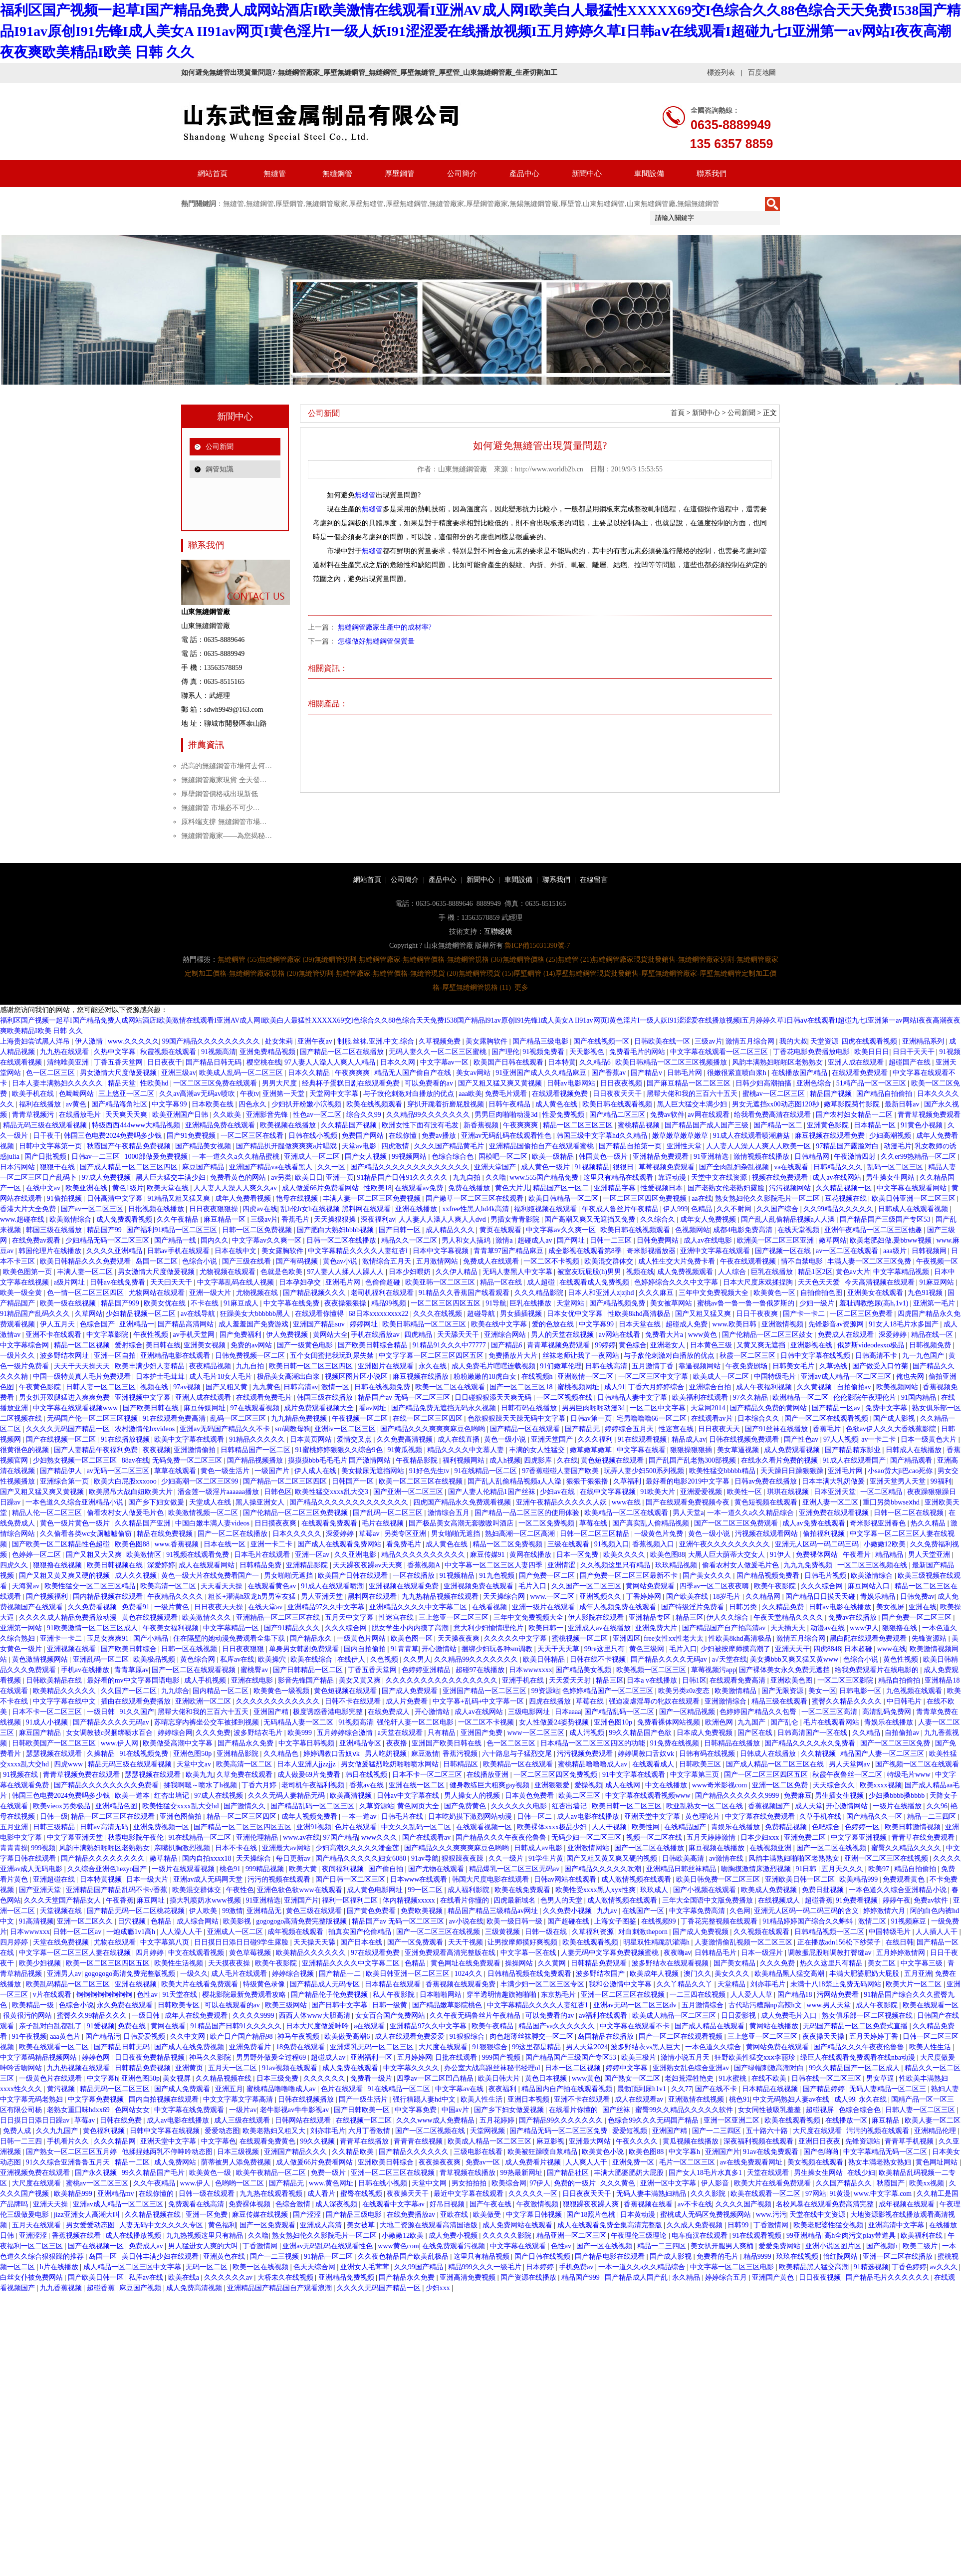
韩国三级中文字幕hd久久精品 (602, 1135)
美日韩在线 (163, 1345)
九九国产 (752, 1722)
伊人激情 (90, 1041)
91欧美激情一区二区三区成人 (93, 1628)
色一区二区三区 (51, 1072)
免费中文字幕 (887, 1408)
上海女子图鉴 (616, 1921)
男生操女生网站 (891, 1177)
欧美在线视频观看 (375, 1104)
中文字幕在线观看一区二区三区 (720, 1052)
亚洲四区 (627, 1638)
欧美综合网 (508, 2183)
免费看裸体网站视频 (669, 1722)
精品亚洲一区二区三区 (572, 2235)
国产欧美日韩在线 (152, 1408)
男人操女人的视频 (473, 1795)
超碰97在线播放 (481, 1670)
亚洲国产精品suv (319, 1324)
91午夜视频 (29, 2036)
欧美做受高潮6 (348, 2036)
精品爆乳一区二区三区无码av (515, 1869)
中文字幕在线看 (642, 1450)
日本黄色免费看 (530, 1795)
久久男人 (417, 1659)
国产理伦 (505, 1052)
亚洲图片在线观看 (387, 1366)
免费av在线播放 (853, 1617)
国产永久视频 (97, 2172)
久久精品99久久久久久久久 (429, 1114)
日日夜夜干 (164, 1062)
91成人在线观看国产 (855, 1460)
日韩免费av (917, 1596)
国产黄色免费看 (372, 1911)
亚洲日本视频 (529, 2099)
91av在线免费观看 (771, 2151)
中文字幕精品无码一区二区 (886, 2151)
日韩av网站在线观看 (566, 1879)
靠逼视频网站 (700, 1366)
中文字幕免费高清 (698, 1911)
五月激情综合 (703, 2005)
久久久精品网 (116, 2141)
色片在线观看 (357, 1827)
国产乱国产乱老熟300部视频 (693, 1460)
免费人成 (18, 2131)
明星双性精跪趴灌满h (657, 1942)
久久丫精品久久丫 (686, 1984)
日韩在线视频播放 (307, 2099)
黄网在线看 (169, 2026)
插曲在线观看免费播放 (137, 1701)
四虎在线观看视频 (870, 1041)
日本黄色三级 (712, 1345)
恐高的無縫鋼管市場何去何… (226, 766)
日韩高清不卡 (877, 1355)
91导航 (495, 1303)
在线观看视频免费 (561, 1093)
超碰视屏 (821, 2110)
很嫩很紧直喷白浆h (737, 1072)
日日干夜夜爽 (758, 1313)
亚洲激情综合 (726, 1701)
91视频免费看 (544, 1052)
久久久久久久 (325, 2078)
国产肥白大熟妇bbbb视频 (336, 1230)
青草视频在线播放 (468, 2172)
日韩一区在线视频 (190, 1649)
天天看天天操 (222, 1586)
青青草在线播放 (365, 2141)
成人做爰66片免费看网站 (321, 1188)
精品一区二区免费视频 (508, 1544)
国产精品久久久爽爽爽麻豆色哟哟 (433, 1429)
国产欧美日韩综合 (130, 1649)
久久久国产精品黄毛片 (450, 1146)
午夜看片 (858, 1554)
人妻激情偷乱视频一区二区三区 (744, 1942)
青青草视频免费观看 (929, 1114)
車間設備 (649, 174)
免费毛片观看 (507, 1093)
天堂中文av (195, 1764)
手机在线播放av (376, 1334)
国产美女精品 (735, 1963)
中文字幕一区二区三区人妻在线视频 (76, 1952)
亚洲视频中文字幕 (144, 1397)
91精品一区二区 (329, 2256)
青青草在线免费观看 (924, 1837)
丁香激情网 (771, 2225)
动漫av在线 (828, 1628)
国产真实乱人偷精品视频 (651, 1523)
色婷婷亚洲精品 (427, 1670)
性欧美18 (378, 1188)
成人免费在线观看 (351, 2068)
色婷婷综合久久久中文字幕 (677, 1282)
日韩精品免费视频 (144, 2068)
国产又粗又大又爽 (95, 1554)
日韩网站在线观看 (304, 2120)
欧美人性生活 (931, 2047)
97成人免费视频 (107, 1177)
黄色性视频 (901, 1659)
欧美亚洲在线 (87, 1188)
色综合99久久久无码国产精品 (654, 2120)
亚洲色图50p (193, 1753)
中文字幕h (102, 2078)
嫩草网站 (833, 1240)
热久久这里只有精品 (832, 1963)
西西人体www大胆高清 (315, 2015)
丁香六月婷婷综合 (657, 1387)
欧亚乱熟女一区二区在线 (705, 1806)
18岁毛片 (727, 1596)
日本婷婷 (541, 2267)
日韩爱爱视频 (145, 2036)
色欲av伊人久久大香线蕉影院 (892, 1429)
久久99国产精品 (419, 2267)
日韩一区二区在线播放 (342, 1240)
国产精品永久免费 (246, 1743)
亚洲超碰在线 (55, 1879)
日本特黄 (562, 1062)
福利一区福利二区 (351, 1900)
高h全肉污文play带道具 (861, 2235)
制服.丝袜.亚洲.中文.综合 (376, 1041)
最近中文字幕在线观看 (469, 2193)
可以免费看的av (430, 1083)
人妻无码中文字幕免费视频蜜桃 (611, 1952)
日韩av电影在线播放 (841, 1607)
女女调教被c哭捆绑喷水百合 (110, 1732)
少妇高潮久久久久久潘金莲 (358, 1848)
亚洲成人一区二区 (313, 1156)
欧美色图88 (133, 1544)
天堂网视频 (488, 2131)
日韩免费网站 (659, 1240)
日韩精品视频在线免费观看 (530, 1973)
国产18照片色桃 (591, 2214)
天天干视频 (466, 1942)
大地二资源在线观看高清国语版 (430, 2225)
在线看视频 (490, 1607)
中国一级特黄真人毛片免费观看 (83, 1376)
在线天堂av (266, 1607)
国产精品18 (795, 1994)
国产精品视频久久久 (315, 1292)
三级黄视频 (503, 1931)
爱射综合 (129, 1345)
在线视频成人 (780, 1900)
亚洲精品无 (264, 1911)
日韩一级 (54, 1816)
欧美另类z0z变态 (685, 1691)
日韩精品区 (461, 1764)
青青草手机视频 (910, 2141)
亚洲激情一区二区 (586, 1376)
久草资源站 (376, 1806)
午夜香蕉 (120, 1900)
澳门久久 (698, 1973)
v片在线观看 (53, 1994)
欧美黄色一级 (211, 2172)
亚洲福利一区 (372, 2057)
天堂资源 (824, 1041)
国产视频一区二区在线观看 (917, 1764)
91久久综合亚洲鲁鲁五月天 (69, 2162)
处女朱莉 (280, 1041)
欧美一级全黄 (22, 1292)
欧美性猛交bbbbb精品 (723, 1471)
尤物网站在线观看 (158, 1292)
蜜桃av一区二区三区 (774, 1093)
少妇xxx (439, 2288)
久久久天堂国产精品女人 (63, 1900)
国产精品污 (102, 2036)
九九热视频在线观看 (79, 2068)
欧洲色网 (720, 1722)
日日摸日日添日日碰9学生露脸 (242, 1942)
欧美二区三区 (580, 1795)
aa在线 (702, 1198)
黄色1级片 (128, 1188)
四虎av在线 (259, 1209)
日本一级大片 (148, 1879)
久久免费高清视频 (406, 1439)
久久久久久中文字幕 (516, 1638)
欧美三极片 (639, 2057)
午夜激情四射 (856, 1156)
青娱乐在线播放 (889, 1722)
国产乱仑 (785, 1722)
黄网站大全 (330, 1334)
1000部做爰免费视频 (157, 1156)
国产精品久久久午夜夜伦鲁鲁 (502, 1837)
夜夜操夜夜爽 (441, 2162)
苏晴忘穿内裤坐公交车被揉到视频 (207, 1722)
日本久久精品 (310, 1072)
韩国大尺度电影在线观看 (491, 1879)
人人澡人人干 (182, 1931)
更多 (521, 987)
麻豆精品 (887, 2120)
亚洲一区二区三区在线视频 (887, 1858)
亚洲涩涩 (34, 2235)
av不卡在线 (695, 2204)
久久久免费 (213, 1732)
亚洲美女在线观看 (876, 1292)
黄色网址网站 (938, 2162)
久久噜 (495, 1177)
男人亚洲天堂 (323, 1596)
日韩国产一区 (354, 1481)
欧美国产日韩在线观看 (509, 1062)
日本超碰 (859, 1649)
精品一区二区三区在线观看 (114, 1816)
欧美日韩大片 (500, 2078)
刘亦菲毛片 (768, 1984)
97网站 (815, 2193)
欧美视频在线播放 (289, 1125)
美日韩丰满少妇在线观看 (161, 2256)
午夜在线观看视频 (749, 1261)
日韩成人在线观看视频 (914, 1209)
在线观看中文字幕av (394, 2204)
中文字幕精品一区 (232, 1628)
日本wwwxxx (29, 1931)
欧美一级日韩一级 (515, 1921)
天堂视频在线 (62, 1911)
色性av (148, 1994)
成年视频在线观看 (296, 1931)
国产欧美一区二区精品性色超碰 (62, 1544)
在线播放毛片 (81, 1114)
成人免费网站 (176, 2162)
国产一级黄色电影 (306, 1345)
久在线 (567, 1460)
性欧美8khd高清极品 (640, 1313)
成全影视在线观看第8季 (586, 1251)
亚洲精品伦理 (936, 2131)
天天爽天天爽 (127, 1114)
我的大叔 (793, 1041)
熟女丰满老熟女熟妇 (880, 2162)
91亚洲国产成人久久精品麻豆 (541, 1072)
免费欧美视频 (423, 1911)
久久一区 (332, 1167)
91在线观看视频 (643, 1439)
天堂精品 (732, 1984)
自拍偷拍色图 (822, 1292)
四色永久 (253, 1104)
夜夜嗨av (677, 1952)
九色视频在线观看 (915, 1691)
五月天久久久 (843, 1869)
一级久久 (194, 1973)
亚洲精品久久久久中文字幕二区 (419, 1607)
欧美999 (300, 1732)
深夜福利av (378, 1219)
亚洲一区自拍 (116, 1355)
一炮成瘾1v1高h (131, 1931)
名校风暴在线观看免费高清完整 (826, 2204)
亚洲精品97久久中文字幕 (326, 1607)
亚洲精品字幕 (616, 1188)
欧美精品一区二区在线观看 (627, 1512)
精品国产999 (121, 1303)
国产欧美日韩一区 (97, 2277)
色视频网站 (692, 1230)
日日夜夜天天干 (618, 1093)
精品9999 (758, 2256)
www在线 (627, 1502)
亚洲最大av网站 (287, 1848)
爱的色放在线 (554, 1324)
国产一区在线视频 (605, 2246)
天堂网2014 (709, 1408)
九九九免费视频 (808, 1565)
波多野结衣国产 (601, 1973)
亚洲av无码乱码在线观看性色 (507, 1135)
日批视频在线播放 (157, 1209)
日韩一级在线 (547, 1931)
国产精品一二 (341, 1973)
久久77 (681, 2089)
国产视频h (883, 2246)
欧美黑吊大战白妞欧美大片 (132, 1492)
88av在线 (135, 1460)
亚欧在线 (455, 2214)
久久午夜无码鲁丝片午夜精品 (476, 2015)
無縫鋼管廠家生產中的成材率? (385, 627)
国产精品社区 (569, 2172)
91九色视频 (498, 1575)
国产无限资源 (783, 1691)
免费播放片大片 (513, 1355)
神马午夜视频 (299, 2036)
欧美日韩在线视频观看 (636, 1230)
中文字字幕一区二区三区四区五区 (432, 1355)
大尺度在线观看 (444, 2047)
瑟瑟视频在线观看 (55, 1753)
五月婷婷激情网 (901, 1952)
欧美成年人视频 (655, 1973)
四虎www (69, 1764)
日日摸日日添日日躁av (35, 2120)
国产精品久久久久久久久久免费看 (107, 1785)
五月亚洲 (15, 1827)
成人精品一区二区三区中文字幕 (133, 2267)
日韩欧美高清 (684, 1858)
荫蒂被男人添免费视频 (237, 2162)
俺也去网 (911, 1376)
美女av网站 (474, 1072)
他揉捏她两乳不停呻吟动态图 (168, 2151)
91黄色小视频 (923, 1125)
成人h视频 (505, 1460)
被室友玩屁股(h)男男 (590, 1272)
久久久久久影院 (507, 2235)
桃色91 (231, 1869)
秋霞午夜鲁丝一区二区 (848, 1774)
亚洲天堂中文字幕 (653, 1816)
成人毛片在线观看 (240, 1973)
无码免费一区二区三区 (188, 1460)
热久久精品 (929, 1523)
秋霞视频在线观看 (169, 1052)
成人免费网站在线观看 (518, 2225)
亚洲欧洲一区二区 (204, 1701)
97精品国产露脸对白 (848, 1146)
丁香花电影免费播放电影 (812, 1052)
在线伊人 (352, 1659)
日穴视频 (133, 1921)
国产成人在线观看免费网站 (340, 1544)
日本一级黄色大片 (930, 1439)
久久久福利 (596, 1439)
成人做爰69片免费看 (309, 1774)
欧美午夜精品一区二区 (272, 2172)
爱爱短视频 (630, 2131)
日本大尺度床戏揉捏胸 (759, 1282)
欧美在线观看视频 (591, 1942)
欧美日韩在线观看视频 (618, 1104)
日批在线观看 (457, 2057)
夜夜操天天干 (409, 2193)
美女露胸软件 (487, 1041)
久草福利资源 (594, 1931)
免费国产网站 (364, 1135)
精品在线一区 (933, 1334)
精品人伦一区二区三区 (48, 1512)
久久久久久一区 (533, 2193)
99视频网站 (410, 1156)
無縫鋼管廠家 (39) (286, 959)
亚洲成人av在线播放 (600, 1628)
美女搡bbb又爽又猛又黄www (795, 1659)
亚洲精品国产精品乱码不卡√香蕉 (117, 1890)
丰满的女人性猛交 (538, 1450)
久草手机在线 (821, 1816)
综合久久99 (364, 1114)
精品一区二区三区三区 (579, 1125)
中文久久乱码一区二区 (417, 1827)
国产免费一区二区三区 (918, 1617)
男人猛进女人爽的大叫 (204, 2246)
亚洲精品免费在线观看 (221, 1125)
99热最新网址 (522, 2172)
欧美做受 (488, 2214)
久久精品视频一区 (845, 1188)
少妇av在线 (558, 1492)
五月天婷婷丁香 (874, 2036)
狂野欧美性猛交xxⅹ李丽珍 (756, 2057)
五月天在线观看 (37, 2225)
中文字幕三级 (923, 1963)
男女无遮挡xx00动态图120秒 (776, 1104)
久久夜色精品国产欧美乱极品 (404, 2256)
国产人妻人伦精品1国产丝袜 (492, 1492)
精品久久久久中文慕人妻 (466, 1450)
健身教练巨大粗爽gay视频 (490, 1785)
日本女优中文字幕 (576, 1313)
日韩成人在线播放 (915, 1450)
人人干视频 (610, 1827)
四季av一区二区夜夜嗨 (715, 1586)
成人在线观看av (640, 2099)
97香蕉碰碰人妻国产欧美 (561, 1471)
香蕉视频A (424, 1565)
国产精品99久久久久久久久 (562, 2120)
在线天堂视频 (799, 1230)
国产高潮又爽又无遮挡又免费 (590, 1219)
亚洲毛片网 (343, 1282)
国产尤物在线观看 (437, 1869)
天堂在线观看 (769, 2172)
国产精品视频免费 (618, 1303)
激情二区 (873, 1921)
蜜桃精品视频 (640, 1125)
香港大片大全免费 (29, 1209)
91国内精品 (919, 1397)
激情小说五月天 (686, 2057)
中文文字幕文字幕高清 (239, 2099)
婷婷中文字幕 (628, 2068)
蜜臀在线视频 (362, 2193)
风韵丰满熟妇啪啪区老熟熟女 (778, 1062)
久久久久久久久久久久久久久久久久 (442, 1680)
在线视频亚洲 (771, 1848)
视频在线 (640, 1272)
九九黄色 (266, 1387)
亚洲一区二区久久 (86, 1921)
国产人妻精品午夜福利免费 (97, 1450)
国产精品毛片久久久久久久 (889, 2277)
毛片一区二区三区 (688, 2162)
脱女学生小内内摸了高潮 (411, 1628)
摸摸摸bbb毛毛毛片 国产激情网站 (340, 1460)
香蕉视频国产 (770, 1806)
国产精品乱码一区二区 (620, 1712)
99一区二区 (426, 1890)
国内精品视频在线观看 (109, 1596)
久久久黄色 (618, 2183)
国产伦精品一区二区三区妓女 (768, 1334)
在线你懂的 (157, 2193)
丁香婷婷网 (644, 1596)
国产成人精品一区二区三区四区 (130, 1167)
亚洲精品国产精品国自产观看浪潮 (280, 2288)
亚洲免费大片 (657, 1628)
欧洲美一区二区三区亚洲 (776, 1240)
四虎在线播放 (551, 1701)
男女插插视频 (522, 1313)
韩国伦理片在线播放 (50, 1251)
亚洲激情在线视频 (697, 2099)
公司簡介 (462, 174)
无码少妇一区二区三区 (587, 1837)
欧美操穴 (273, 1659)
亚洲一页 (340, 1177)
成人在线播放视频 (134, 2235)
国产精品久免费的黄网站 (769, 1408)
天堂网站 (571, 1303)
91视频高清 (218, 1052)
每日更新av (294, 1858)
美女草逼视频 (739, 1450)
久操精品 (102, 1753)
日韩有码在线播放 (530, 1408)
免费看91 (137, 1607)
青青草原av (131, 1670)
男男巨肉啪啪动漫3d (507, 1114)
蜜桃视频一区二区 (581, 1638)
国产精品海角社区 (120, 1104)
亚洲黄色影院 (829, 1125)
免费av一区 (484, 2162)
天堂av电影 (360, 1146)
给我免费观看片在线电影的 (878, 1670)
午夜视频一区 (937, 1261)
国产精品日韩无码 (214, 1062)
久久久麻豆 (657, 1292)
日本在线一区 (225, 1544)
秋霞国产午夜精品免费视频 (130, 1146)
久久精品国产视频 (350, 1125)
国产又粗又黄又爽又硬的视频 (65, 1575)
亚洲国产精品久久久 (296, 2151)
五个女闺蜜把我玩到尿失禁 (333, 1355)
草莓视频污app (713, 1670)
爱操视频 (588, 1785)
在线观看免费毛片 (265, 1397)
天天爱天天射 (571, 1680)
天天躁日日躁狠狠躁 (792, 1471)
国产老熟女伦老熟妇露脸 (727, 1188)
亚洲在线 (923, 1607)
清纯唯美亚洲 (69, 1062)
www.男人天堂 (829, 2005)
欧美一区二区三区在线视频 (422, 1481)
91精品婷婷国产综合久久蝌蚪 (808, 1921)
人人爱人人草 (752, 1994)
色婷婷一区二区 (37, 1554)
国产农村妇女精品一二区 (855, 1114)
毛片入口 (533, 1586)
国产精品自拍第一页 (631, 1146)
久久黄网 (553, 1963)
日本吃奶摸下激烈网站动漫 (471, 1816)
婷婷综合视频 (294, 1973)
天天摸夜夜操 (230, 1963)
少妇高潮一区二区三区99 (200, 1481)
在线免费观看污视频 (454, 2246)
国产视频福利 (48, 1596)
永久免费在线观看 (126, 2005)
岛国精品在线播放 (607, 2036)
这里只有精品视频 (482, 2256)
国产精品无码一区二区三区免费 (559, 2131)
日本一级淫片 (763, 1952)
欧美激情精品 (736, 1691)
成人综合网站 (199, 1921)
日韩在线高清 (607, 1366)
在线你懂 (404, 1135)
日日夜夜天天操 (219, 1607)
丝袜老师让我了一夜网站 (581, 1355)
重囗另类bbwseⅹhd (892, 1502)
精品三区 (690, 1617)
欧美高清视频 (352, 1795)
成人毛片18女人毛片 (221, 1376)
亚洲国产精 (271, 1712)
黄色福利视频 (105, 2131)
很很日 (624, 1167)
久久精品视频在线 (224, 2078)
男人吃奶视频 (387, 1753)
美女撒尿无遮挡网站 (373, 1471)
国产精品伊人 (62, 1471)
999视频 (43, 1848)
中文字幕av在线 (460, 2089)
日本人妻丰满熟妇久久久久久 (58, 1083)
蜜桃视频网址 (579, 1387)
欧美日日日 (871, 1052)
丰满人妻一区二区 (86, 1272)
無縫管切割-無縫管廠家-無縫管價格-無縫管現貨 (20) (378, 973)
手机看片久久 (69, 2141)
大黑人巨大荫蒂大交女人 (727, 1554)
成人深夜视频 (337, 2204)
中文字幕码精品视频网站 (39, 2057)
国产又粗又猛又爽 (704, 1313)
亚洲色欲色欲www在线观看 (300, 1890)
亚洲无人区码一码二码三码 (818, 1544)
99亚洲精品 (803, 2235)
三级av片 (708, 1041)
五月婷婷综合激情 (346, 1732)
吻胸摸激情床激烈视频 (757, 1869)
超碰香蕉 (819, 1900)
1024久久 (469, 1973)
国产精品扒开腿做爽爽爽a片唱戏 (287, 1146)
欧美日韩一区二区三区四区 (312, 1366)
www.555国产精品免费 (544, 1177)
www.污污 (771, 2214)
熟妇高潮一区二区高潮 (521, 1533)
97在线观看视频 (256, 1408)
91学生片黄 (545, 1858)
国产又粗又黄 (227, 1387)
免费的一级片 (576, 2183)
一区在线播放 (415, 1575)
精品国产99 (105, 1230)
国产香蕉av (609, 1072)
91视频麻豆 (909, 1921)
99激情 (232, 1911)
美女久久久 (733, 1973)
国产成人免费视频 (701, 1931)
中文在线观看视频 (197, 1952)
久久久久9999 (254, 2015)
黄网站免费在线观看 (778, 2047)
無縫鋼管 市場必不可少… (220, 808)
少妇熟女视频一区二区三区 (76, 1460)
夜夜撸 (397, 1743)
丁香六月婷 (259, 1785)
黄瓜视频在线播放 (692, 2141)
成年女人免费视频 (709, 1219)
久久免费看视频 (93, 1607)
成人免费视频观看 (686, 1272)
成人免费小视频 (454, 2235)
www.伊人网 (120, 1743)
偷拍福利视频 (825, 1533)
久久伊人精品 (458, 1272)
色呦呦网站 (77, 1093)
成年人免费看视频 (244, 1198)
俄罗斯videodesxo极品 (871, 1345)
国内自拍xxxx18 (207, 1858)
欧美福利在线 (923, 2235)
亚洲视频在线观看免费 (405, 1586)
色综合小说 (200, 1261)
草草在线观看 (176, 1471)
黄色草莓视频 (251, 1952)
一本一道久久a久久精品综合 (751, 1512)
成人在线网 (623, 1785)
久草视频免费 (441, 1041)
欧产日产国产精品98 (242, 2036)
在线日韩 (900, 1942)
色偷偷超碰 (383, 1282)
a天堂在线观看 (401, 1732)
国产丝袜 (617, 2110)
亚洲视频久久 (601, 1596)
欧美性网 (647, 1827)
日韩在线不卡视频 (599, 1659)
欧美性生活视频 (179, 1963)
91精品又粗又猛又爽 (179, 1198)
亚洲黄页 (190, 2068)
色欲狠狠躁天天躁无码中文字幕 (517, 1418)
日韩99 (738, 2225)
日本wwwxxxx (530, 1670)
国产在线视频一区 (602, 1041)
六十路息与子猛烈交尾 (518, 1753)
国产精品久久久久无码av (670, 1659)
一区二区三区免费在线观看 (216, 1083)
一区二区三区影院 (846, 1680)
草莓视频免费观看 (668, 1167)
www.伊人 (196, 2183)
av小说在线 (466, 1921)
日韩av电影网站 (572, 1083)
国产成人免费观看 (411, 1691)
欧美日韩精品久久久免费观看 (86, 1261)
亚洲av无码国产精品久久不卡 (226, 1429)
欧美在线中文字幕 (500, 1324)
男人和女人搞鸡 (467, 1240)
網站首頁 (213, 174)
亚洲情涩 (562, 1565)
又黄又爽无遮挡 (761, 1345)
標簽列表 (721, 72)
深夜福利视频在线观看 (759, 2141)
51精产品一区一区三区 (872, 1083)
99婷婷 (605, 1345)
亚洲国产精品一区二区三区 (485, 1691)
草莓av (370, 1533)
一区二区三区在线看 (253, 1135)
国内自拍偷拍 (366, 1649)
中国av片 (456, 2110)
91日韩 (806, 1869)
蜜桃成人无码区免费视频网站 (706, 2214)
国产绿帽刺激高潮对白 (770, 2068)
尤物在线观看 (116, 1942)
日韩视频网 (930, 1251)
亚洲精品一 (136, 1324)
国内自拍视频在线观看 (165, 2099)
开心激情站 (440, 1649)
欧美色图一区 (413, 1638)
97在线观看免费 (376, 1952)
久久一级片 (506, 1858)
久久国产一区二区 (130, 1691)
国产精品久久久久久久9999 (738, 1795)
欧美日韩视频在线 (116, 1565)
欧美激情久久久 (207, 1617)
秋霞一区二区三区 (748, 1355)
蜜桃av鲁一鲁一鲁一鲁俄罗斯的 (746, 1303)
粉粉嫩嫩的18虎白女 (486, 1376)
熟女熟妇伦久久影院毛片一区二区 (768, 1198)
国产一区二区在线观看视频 (827, 1418)
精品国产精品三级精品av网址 (494, 1911)
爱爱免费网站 (780, 2246)
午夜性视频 (151, 1334)
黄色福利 (222, 2225)
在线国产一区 (644, 1911)
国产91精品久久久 (293, 1628)
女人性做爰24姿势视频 (555, 1722)
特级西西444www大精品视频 (137, 1125)
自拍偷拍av (855, 1387)
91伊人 (781, 1554)
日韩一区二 (535, 1816)
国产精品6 (507, 1345)
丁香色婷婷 (909, 2267)
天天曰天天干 (172, 1282)
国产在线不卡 (717, 2089)
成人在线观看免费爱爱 (411, 2036)
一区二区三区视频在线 (873, 1565)
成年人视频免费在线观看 (618, 1607)
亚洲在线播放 (417, 1209)
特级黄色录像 (265, 1984)
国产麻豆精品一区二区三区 (689, 1083)
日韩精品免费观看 (600, 1963)
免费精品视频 (787, 1827)
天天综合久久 (835, 1785)
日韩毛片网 (685, 1072)
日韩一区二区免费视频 (258, 1230)
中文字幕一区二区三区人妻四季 (494, 1565)
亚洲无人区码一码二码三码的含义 (807, 1911)
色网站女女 (133, 2110)
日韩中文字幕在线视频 (816, 1355)
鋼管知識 (220, 469)
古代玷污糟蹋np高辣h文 (766, 2005)
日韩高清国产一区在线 (813, 1732)
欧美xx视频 (927, 2183)
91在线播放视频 (126, 1439)
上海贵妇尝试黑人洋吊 (36, 1041)
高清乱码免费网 (887, 1712)
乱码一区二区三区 (896, 1167)
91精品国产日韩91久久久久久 (403, 1177)
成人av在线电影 (709, 1240)
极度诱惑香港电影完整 (329, 1712)
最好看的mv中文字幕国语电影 (134, 1680)
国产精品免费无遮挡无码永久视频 (444, 1408)
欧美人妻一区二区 (933, 2120)
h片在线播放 (60, 2267)
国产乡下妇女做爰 (157, 1502)
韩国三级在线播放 (55, 1230)
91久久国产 (136, 1712)
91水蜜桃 (733, 2078)
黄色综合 (633, 1345)
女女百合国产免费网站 (391, 2015)
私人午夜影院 (395, 1994)
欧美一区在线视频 (261, 2267)
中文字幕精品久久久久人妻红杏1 (538, 2005)
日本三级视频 (239, 2151)
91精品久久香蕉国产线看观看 (465, 1292)
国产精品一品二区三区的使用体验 (528, 1512)
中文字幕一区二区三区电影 (733, 2267)
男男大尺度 (280, 1083)
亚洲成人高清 (322, 2225)
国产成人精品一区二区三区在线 (776, 1764)
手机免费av (577, 2267)
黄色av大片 (853, 1272)
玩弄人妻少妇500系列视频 (645, 1471)
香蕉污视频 (461, 1753)
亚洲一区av (313, 1554)
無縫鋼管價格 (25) (530, 959)
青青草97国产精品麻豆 (509, 1251)
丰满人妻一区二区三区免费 (870, 1261)
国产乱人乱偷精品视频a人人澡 (789, 1219)
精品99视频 (389, 1303)
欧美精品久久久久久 (65, 1691)
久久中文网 (188, 2036)
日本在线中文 (236, 1251)
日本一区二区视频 (574, 2068)
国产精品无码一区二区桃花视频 (137, 1911)
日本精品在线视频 (771, 2089)
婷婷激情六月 (885, 1911)
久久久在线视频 (438, 1313)
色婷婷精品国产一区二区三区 (608, 1691)
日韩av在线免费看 (118, 1282)
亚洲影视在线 (812, 1345)
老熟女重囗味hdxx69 (79, 2110)
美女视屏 (891, 1607)
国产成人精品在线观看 (710, 2026)
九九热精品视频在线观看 (441, 1596)
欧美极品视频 (155, 1659)
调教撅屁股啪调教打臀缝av (830, 1952)
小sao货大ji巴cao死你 (901, 1471)
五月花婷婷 (498, 2120)
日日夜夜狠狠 (244, 1649)
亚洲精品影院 (308, 1565)
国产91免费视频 (192, 1135)
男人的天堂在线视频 (563, 1334)
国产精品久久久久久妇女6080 (361, 1858)
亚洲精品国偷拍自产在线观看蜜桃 (542, 1146)
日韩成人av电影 (539, 1848)
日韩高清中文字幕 (116, 1198)
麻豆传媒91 (488, 1554)
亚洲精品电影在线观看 (176, 1355)
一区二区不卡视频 (552, 1261)
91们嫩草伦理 (561, 1366)
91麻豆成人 (242, 1303)
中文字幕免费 (417, 2110)
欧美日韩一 (546, 1628)
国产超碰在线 (569, 1921)
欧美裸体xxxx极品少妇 (553, 1827)
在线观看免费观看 (861, 1072)
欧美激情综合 (71, 1219)
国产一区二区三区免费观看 (737, 1523)
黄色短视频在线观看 (613, 1460)
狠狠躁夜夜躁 (463, 1858)
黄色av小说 (341, 1261)
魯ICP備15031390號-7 (537, 945)
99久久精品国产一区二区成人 (855, 2068)
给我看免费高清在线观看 (773, 1114)
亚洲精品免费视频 (347, 2277)
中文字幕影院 (108, 1334)
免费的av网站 (252, 1345)
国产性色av (802, 1439)
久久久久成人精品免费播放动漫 (69, 1617)
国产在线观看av (427, 1837)
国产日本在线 (362, 1942)
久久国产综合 (778, 1209)
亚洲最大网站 (591, 2141)
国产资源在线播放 (529, 2277)
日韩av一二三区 (96, 1156)
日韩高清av (300, 1387)
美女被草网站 (672, 1303)
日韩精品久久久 (838, 1167)
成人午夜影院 (878, 2005)
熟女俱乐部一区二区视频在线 (868, 2015)
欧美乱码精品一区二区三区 (69, 1984)
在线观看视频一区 (485, 1827)
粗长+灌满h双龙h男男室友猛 (252, 1596)
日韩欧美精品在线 (55, 1680)
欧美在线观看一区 (931, 2005)
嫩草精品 (165, 1858)
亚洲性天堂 (685, 1146)
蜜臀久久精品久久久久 (848, 1701)
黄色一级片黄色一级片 (76, 1523)
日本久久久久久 (297, 1533)
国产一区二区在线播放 (233, 1533)
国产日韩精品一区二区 (309, 1670)
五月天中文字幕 (350, 1617)
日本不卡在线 (237, 1848)
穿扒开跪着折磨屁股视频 (446, 1104)
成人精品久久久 (451, 1230)
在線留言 (594, 879)
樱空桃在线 (263, 1062)
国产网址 (572, 1240)
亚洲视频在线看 (72, 1649)
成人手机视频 (206, 1680)
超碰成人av (535, 1240)
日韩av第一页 (592, 1418)
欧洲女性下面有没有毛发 (421, 1125)
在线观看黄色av (272, 1586)
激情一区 (336, 1387)
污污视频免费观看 (586, 1753)
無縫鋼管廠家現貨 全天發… (224, 780)
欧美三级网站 (287, 2005)
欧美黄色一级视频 (282, 1691)
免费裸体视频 (250, 2204)
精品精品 (890, 1554)
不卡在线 (206, 1303)
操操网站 (520, 1963)
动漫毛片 (898, 1146)
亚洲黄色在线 (225, 2256)
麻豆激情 (425, 1753)
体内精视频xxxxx (410, 1900)
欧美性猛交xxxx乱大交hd (181, 1806)
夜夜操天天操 (824, 2036)
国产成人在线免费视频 (190, 2047)
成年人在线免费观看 (197, 2015)
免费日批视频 (824, 1890)
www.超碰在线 (23, 1219)
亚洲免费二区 (806, 1837)
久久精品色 (281, 1753)
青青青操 (14, 1848)
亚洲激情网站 (589, 1848)
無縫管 (274, 174)
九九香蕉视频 (62, 2288)
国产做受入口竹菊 (881, 1366)
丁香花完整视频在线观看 (720, 1921)
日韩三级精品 (55, 1827)
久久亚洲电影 (356, 1554)
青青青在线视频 (419, 2141)
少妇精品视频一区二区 (142, 1313)
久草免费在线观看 (245, 1774)
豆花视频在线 (847, 1198)
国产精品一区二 (778, 1125)
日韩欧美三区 (701, 1764)
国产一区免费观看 (416, 1942)
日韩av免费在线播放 (766, 1481)
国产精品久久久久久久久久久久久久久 (410, 1167)
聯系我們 (711, 174)
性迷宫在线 (677, 1429)
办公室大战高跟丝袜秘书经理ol (493, 2068)
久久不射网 (735, 1209)
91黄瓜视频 (405, 1450)
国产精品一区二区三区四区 (286, 1481)
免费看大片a (665, 1334)
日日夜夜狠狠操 (214, 1209)
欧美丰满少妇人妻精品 (151, 1366)
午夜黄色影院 (41, 1387)
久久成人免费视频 (695, 2225)
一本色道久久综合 (714, 2047)
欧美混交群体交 (609, 1261)
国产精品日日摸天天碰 (821, 1596)
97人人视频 (840, 1439)
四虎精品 (419, 1334)
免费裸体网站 (818, 1554)
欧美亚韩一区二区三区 (441, 1282)
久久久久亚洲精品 (115, 1251)
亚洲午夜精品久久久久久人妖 (562, 1502)
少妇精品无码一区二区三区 (108, 1240)
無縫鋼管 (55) (238, 959)
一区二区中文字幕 (659, 1408)
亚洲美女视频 (206, 1345)
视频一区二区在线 (655, 1837)
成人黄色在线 (557, 1104)
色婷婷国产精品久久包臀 (759, 1712)
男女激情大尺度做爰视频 (119, 1072)
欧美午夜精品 (493, 2026)
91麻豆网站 (937, 1282)
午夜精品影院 (418, 1460)
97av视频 (188, 1387)
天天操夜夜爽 (459, 1638)
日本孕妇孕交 (301, 1282)
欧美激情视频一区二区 (204, 1512)
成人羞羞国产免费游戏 (254, 1324)
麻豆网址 (152, 1900)
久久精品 (867, 1732)
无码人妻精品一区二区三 (888, 2089)
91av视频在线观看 (290, 2068)
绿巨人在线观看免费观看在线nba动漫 (858, 2057)
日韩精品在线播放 (733, 1743)
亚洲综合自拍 (711, 1387)
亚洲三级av (178, 1072)
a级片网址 (70, 1282)
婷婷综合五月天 (630, 1429)
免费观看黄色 (905, 1879)
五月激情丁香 (654, 1366)
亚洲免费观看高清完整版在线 (451, 1952)
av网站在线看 (620, 1334)
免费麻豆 (798, 1795)
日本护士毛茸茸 (161, 1376)
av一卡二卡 (879, 1439)
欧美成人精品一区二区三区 (675, 2015)
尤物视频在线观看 (228, 1272)
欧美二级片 (921, 2246)
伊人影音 (716, 2183)
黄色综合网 (198, 1659)
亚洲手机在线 (524, 1680)
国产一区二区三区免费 (896, 1743)
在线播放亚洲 (488, 1774)
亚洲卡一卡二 (62, 1638)
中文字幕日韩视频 (307, 1743)
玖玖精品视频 (677, 1565)
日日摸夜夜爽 (276, 1523)
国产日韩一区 (401, 1230)
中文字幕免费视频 (97, 2099)
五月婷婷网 (414, 2057)
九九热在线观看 (65, 1052)
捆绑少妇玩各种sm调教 (498, 1649)
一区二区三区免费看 (862, 1313)
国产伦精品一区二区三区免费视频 (296, 1512)
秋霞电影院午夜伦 (137, 1837)
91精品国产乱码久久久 (36, 1313)
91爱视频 (101, 2026)
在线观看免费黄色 (268, 2141)
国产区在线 (755, 1732)
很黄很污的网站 (28, 2015)
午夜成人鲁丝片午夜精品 (621, 1209)
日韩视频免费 (931, 1345)
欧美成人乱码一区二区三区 (242, 1072)
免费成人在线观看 (492, 1261)
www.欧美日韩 (735, 1324)
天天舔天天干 (459, 1334)
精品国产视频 (832, 1093)
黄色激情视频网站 (41, 1659)
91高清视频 (36, 1921)
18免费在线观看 (301, 2047)
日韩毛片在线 (403, 1816)
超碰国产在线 (911, 1062)
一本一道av (360, 1816)
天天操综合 (254, 1858)
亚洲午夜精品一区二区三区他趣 (874, 1230)
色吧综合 (827, 1827)
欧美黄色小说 (604, 2151)
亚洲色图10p (614, 1722)
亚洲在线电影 (253, 1680)
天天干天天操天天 (83, 1366)
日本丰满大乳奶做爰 (834, 1481)
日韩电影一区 (861, 1691)
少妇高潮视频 (891, 1135)
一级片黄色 (172, 1607)
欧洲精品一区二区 (801, 1397)
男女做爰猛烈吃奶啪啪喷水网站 (391, 1764)
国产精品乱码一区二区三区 (313, 1806)
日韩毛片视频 (826, 1575)
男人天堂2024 (587, 2047)
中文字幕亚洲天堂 (76, 1837)
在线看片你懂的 (465, 1900)
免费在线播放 (470, 1188)
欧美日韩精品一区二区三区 (425, 1324)
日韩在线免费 (122, 2120)
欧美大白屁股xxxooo (126, 1481)
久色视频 (385, 1659)
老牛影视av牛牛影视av (295, 2110)
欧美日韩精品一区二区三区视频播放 (672, 1062)
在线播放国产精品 (800, 1072)
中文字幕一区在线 (529, 1952)
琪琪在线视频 (789, 1492)
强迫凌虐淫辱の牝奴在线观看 (655, 1701)
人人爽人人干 (587, 2162)
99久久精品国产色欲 (641, 1732)
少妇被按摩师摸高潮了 (736, 1649)
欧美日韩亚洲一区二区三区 (915, 1198)
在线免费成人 (390, 1712)
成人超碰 (542, 1282)
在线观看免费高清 (738, 1680)
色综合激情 (293, 2204)
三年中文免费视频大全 (714, 1292)
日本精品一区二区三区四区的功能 (593, 1743)
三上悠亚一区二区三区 (454, 1617)
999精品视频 (265, 1869)
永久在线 (434, 1366)
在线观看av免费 (420, 1188)
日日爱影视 (739, 2015)
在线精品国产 (686, 1827)
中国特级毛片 (776, 1376)
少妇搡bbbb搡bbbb (898, 1795)
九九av (608, 1911)
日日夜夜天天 (720, 1429)
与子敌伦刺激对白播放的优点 (409, 1093)
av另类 (281, 1177)
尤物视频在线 (258, 1292)
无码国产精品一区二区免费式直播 (856, 2026)
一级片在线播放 (898, 1806)
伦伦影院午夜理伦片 (865, 1397)
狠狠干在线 (58, 1167)
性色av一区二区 (318, 1114)
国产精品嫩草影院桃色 (448, 2005)
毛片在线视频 (384, 1523)
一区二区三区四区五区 (446, 1303)
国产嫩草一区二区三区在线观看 (475, 1198)
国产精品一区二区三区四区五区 (243, 1827)
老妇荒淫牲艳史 (690, 2078)
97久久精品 (751, 1397)
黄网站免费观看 (651, 1586)
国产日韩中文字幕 (340, 2005)
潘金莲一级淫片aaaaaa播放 (219, 1492)
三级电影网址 (530, 1712)
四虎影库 (539, 1460)
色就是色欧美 (282, 1272)
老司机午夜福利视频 (313, 1785)
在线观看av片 (712, 1418)
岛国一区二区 (158, 1261)
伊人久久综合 (728, 1617)
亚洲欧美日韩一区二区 (801, 1879)
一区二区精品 (882, 1492)
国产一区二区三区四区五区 (767, 1774)
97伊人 (539, 2183)
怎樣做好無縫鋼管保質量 (376, 641)
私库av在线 (237, 1659)
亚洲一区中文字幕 (669, 2183)
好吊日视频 (448, 2204)
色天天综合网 (315, 2267)
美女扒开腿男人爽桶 (723, 2246)
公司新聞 (220, 446)
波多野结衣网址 (65, 1355)
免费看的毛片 (718, 2256)
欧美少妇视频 (41, 1963)
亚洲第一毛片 (935, 1303)
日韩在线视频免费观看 (745, 1439)
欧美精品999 (859, 1879)
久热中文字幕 (116, 1052)
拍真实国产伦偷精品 (360, 1931)
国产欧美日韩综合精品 (374, 1345)
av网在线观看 (709, 1114)
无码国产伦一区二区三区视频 (93, 1418)
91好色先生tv (430, 1471)
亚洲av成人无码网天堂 (208, 1879)
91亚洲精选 (712, 1156)
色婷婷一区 (863, 1827)
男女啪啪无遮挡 (456, 1533)
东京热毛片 (559, 1994)
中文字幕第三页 (695, 1774)
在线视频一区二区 (365, 2120)
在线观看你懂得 (320, 1313)
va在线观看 (792, 1167)
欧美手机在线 (34, 1093)
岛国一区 (104, 2256)
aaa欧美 (470, 1093)
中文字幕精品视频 (902, 1272)
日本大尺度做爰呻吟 (318, 2026)
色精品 (702, 1209)
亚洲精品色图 (117, 1806)
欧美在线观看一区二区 (55, 2047)
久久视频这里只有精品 (616, 1565)
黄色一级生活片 (226, 1471)
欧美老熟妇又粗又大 (274, 2131)
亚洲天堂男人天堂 (899, 1481)
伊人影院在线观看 (597, 1617)
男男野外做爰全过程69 (272, 2057)
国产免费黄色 (466, 1806)
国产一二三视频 (275, 2256)
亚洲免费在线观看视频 (835, 1512)
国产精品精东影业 (854, 1450)
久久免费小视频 (568, 1911)
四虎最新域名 (515, 1900)
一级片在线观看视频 (184, 1869)
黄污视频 (62, 2089)
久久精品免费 (784, 1607)
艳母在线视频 (298, 1198)
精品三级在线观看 (780, 1701)
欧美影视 (238, 1921)
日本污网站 (18, 1167)
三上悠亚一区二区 (127, 1093)
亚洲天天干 (792, 1649)
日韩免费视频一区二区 (251, 1355)
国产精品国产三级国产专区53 (886, 1219)
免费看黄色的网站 (239, 1177)
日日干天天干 (915, 1052)
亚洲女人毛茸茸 (365, 2267)
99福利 (941, 1481)
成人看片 (322, 2193)
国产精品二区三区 (618, 1114)
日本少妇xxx (760, 1837)
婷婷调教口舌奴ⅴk (332, 1753)
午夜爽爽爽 (353, 1072)
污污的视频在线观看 (279, 1879)
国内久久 (215, 1240)
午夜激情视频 (538, 2204)
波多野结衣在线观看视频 (671, 1963)
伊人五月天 (58, 1324)
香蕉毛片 (296, 1219)
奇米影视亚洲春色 (879, 1523)
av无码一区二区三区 (119, 1471)
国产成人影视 (895, 1418)
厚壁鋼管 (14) (534, 973)
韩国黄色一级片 (604, 1156)
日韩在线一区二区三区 (827, 2078)
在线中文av (44, 1188)
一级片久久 (18, 1355)
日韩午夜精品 (510, 1104)
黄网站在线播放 (774, 2026)
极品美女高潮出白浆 (289, 1376)
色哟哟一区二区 (240, 2183)
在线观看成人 (654, 1764)
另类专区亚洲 (406, 1533)
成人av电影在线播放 (589, 1816)
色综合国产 (98, 1324)
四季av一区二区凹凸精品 (436, 2078)
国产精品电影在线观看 (611, 2256)
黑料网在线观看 (373, 1596)
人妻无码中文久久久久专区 (162, 2225)
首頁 (678, 413)
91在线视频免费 (144, 1753)
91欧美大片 (658, 1492)
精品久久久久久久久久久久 (424, 1554)
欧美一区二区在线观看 (451, 1387)
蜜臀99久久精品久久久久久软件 (685, 2110)
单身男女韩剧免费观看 (305, 1649)
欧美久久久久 (625, 1554)
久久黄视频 (815, 1387)
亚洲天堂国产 (496, 1167)
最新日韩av (903, 1104)
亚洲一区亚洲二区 (732, 2120)
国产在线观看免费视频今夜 (688, 1502)
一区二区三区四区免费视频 (646, 1198)
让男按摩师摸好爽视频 (523, 1942)
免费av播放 (440, 1135)
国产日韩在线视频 (543, 2256)
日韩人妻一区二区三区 (102, 1387)
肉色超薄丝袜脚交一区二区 (532, 2036)
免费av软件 (667, 1114)
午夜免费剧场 (747, 1366)
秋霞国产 (892, 2183)
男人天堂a (688, 1512)
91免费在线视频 (675, 1743)
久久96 (937, 1806)
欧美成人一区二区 (722, 1376)
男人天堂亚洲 (930, 1554)
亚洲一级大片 (211, 1292)
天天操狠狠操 (336, 1219)
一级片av (242, 2110)
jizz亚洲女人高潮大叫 (88, 2214)
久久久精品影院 (539, 1292)
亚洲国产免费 (482, 1732)
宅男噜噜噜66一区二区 (653, 1418)
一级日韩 (102, 1712)
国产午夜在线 (491, 2204)
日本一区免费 (578, 1554)
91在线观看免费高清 (175, 1418)
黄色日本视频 (547, 2078)
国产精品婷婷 (825, 2089)
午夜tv (249, 1093)
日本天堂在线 (641, 1324)
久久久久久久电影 (520, 1806)
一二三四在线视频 (698, 1994)
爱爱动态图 (222, 2131)
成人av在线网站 (837, 1177)
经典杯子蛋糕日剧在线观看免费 (352, 1083)
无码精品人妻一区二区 (299, 1722)
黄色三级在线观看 (315, 1911)
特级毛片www (909, 1774)
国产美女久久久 (708, 1575)
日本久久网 (398, 1062)
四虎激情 (396, 1146)
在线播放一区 (847, 2120)
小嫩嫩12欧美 (886, 1544)
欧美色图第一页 (28, 1272)
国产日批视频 (46, 1156)
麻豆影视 (551, 2141)
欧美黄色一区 (775, 1292)
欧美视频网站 (898, 1387)
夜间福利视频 (344, 1869)
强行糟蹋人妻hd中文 (425, 2099)
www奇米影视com (720, 1785)
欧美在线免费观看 (523, 1890)
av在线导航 (199, 1313)
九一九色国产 (924, 1355)
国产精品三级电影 (541, 1041)
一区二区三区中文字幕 (654, 1376)
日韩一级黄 (390, 2005)
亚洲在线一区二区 (418, 1785)
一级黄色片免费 (659, 1533)
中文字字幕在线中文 (65, 1701)
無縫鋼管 (337, 174)
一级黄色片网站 (362, 1638)
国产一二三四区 (717, 2131)
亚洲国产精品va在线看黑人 (271, 1167)
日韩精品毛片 (716, 1952)
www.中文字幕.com (884, 2193)
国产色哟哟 (821, 2151)
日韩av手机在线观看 (179, 1251)
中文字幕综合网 (25, 1345)
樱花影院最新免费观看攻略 (245, 1994)
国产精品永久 (312, 1638)
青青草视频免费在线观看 (82, 1774)
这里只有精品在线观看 (619, 1177)
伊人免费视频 (288, 1334)
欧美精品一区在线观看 (519, 1764)
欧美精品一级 (34, 2005)
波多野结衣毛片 (259, 1732)
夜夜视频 (157, 1450)
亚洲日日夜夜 (820, 2141)
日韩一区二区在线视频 (910, 1512)
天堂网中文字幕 (334, 1093)
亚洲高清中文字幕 (897, 2225)
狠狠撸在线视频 (58, 1565)
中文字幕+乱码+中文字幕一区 (479, 1701)
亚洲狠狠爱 (552, 1785)
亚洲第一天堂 (284, 1093)
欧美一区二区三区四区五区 (109, 1963)
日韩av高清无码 (105, 1827)
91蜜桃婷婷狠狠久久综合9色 (340, 1450)
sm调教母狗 (293, 1429)
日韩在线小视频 (313, 1135)
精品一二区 (133, 2162)
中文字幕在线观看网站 (913, 1188)
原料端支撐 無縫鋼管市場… (224, 822)
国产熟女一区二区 (633, 2078)
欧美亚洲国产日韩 (181, 1114)
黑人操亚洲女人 (261, 1502)
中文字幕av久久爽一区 (561, 1230)
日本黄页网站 (312, 1439)
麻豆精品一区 (225, 1219)
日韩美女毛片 (794, 1366)
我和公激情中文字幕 (621, 1984)
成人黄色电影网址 (376, 1890)
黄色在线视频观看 (151, 1617)
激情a (504, 1240)
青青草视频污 (34, 1114)
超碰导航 (482, 1313)
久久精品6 (596, 1062)
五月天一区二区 (233, 2068)
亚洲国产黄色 (774, 2277)
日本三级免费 (278, 2078)
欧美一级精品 (554, 1156)
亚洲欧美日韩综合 (387, 2162)
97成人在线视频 (219, 1795)
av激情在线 (727, 1858)
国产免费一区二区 (548, 1575)
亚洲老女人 (668, 1345)
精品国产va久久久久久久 (557, 2026)
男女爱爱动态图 (91, 2225)
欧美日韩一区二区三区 (628, 1806)
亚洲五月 (229, 2089)
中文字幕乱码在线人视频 (236, 1282)
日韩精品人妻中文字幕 (633, 1397)
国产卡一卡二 (805, 1313)
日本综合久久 (759, 1418)
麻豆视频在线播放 (422, 1376)
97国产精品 (340, 1837)
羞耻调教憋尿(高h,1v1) (874, 1303)
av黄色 (77, 1104)
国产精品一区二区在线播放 (343, 1052)
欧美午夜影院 (776, 1586)
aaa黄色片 (66, 2036)
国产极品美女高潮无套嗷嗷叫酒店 (462, 1523)
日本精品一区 (876, 1125)
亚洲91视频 (313, 1827)
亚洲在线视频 (137, 1984)
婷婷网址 (365, 1324)
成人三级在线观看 (243, 2120)
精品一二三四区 (932, 1816)
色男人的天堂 (562, 1900)
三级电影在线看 (479, 2151)
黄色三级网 (647, 1649)
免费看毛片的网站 (638, 1052)
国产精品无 (583, 1429)
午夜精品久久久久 (176, 1596)
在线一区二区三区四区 (429, 1418)
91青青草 (405, 1649)
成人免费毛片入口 (790, 2015)
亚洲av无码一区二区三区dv (636, 2005)
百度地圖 (762, 72)
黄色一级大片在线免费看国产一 (211, 1575)
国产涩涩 (308, 2214)
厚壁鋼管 (400, 174)
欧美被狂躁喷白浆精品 (543, 2151)
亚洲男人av (64, 1973)
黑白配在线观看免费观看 (869, 1638)
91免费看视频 (858, 1900)
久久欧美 (228, 1114)
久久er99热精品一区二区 (919, 1156)
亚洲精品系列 (924, 1041)
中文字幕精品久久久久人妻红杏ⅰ (359, 1251)
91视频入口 (611, 1544)
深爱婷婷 (894, 1334)
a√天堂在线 (729, 1659)
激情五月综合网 (750, 1041)
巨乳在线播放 (773, 1272)
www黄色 (703, 1334)
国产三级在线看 (247, 1261)
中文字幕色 (218, 2141)
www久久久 (380, 1837)
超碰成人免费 (688, 1324)
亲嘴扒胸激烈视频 (183, 1848)
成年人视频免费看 (310, 1816)
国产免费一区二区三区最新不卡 (630, 1575)
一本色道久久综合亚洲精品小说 (75, 1502)
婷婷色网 (97, 2057)
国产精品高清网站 (187, 1324)
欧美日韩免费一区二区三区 (719, 1879)
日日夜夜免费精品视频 (151, 2057)
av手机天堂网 (194, 1334)
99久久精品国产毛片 (154, 2172)
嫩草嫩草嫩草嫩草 (681, 1135)
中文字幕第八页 (165, 1942)
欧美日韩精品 (545, 1659)
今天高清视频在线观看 (881, 1282)
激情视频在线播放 (762, 1156)
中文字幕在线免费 (292, 1303)
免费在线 (133, 2026)
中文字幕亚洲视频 (860, 1837)
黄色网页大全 (419, 1806)
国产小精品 (151, 1638)
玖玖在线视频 (798, 2256)
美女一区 (822, 1691)
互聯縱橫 (498, 931)
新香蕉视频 (482, 1125)
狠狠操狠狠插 (692, 1450)
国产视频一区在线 (784, 1251)
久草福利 (628, 1481)
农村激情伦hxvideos (146, 1429)
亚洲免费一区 (634, 2162)
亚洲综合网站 (506, 1334)
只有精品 (443, 1732)
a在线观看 (370, 2026)
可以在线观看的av (233, 2005)
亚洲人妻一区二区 (831, 1502)
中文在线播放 (667, 1785)
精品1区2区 (815, 1272)
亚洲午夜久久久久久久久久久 (725, 1544)
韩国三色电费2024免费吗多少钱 (114, 1135)
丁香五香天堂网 (119, 1062)
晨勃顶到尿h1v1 (642, 2089)
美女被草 (362, 2225)
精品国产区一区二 (562, 1188)
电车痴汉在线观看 (700, 2235)
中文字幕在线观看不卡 (636, 2026)
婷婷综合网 (175, 1732)
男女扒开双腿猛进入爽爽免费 (65, 1397)
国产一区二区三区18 (521, 1387)
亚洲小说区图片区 (834, 2246)
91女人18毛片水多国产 (905, 1324)
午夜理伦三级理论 (640, 2235)
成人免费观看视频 (125, 1219)
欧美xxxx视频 (881, 1785)
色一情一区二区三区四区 (86, 1292)
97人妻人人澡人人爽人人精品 (330, 1062)
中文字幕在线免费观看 (761, 1816)
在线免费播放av (412, 2214)
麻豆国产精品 (204, 1167)
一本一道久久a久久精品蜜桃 (236, 1156)
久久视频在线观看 (762, 1931)
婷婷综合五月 (727, 2277)
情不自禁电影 (803, 1261)
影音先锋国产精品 (307, 1680)
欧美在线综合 (312, 1659)
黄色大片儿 (512, 1188)
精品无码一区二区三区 (116, 2089)
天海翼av (26, 1586)
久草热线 (834, 1366)
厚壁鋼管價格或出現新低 (219, 794)
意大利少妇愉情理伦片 (489, 1628)
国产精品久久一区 (875, 1816)
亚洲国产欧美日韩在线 (447, 1743)
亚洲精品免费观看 (662, 1156)
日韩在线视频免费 (383, 1387)
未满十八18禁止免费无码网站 (836, 1984)
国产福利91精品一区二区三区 (172, 1230)
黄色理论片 (703, 1816)
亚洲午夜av (315, 1041)
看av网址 (373, 1408)
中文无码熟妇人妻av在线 (792, 2099)
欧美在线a (184, 2277)
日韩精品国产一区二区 (256, 1450)
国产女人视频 (367, 1156)
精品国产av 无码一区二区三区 (405, 1397)
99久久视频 (318, 2141)
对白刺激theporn (643, 1931)
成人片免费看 (408, 1701)
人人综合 (733, 1272)
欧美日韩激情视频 (914, 1827)
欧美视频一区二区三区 (652, 1670)
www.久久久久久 (133, 1041)
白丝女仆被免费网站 (32, 2277)
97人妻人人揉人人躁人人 (346, 1272)
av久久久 (944, 2267)
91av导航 (425, 1858)
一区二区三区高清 (830, 1712)
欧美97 (879, 1869)
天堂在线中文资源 (818, 2214)
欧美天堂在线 (169, 1188)
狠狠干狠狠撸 (588, 1481)
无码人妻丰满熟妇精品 (652, 2193)
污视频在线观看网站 (767, 1533)
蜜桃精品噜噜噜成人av (593, 1764)
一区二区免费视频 (547, 1523)
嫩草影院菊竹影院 (853, 1104)
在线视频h (538, 1376)
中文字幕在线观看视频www (76, 1408)
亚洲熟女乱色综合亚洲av (692, 2068)
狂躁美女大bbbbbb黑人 (256, 1313)
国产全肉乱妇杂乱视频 (735, 1167)
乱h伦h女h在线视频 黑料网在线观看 (336, 1209)
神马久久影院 (211, 2057)
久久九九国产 (58, 2131)
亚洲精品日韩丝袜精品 (682, 1869)
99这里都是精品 (537, 2047)
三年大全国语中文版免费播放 (708, 1900)
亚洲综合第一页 (65, 1481)
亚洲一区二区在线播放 (899, 2256)
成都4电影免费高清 (743, 1230)
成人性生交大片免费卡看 (677, 1261)
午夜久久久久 (638, 2141)
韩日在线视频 (367, 1774)
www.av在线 (301, 1837)
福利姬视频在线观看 (546, 1209)
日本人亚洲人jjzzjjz (307, 1764)
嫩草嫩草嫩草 (592, 1450)
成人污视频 (587, 1732)
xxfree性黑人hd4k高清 (476, 1209)
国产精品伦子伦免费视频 (330, 1994)
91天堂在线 (180, 1994)
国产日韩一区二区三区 (351, 1879)
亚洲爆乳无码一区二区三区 (373, 2047)
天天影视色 (587, 1052)
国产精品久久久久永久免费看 (810, 1743)
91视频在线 (21, 1774)
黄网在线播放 (531, 1554)
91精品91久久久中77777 (450, 1345)
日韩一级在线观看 (208, 2193)
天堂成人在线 (211, 1502)
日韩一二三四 (22, 2141)
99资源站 (545, 1691)
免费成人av (147, 2246)
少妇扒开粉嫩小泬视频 (307, 1104)
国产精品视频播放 (256, 1460)
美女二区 (883, 1963)
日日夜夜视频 (622, 1083)
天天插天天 (788, 1628)
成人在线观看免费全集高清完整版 (610, 2225)
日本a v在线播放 (653, 1680)
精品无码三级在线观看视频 (46, 1125)
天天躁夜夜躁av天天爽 (368, 1565)
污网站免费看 (839, 1994)
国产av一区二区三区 (93, 1209)
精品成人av (689, 1439)
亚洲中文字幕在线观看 (716, 1251)
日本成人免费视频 (705, 1732)
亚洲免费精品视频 (268, 1052)
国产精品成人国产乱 (637, 2277)
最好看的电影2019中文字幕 (688, 1481)
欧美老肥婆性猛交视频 (829, 2225)
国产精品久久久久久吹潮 (603, 1869)
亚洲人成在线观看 (857, 1062)
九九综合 (175, 1691)
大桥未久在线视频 (286, 2277)
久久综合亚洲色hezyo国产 (108, 1869)
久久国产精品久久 (845, 2183)
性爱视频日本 (663, 1188)
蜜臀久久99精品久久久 (93, 2015)
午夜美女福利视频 (172, 1628)
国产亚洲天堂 (41, 1890)
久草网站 (89, 1313)
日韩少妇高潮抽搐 (764, 1083)
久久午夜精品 (179, 1219)
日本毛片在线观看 (263, 1554)
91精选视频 (871, 2267)
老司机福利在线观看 (383, 1292)
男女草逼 (881, 2078)
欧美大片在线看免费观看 (200, 1984)
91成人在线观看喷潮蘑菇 (752, 1135)
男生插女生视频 (840, 1795)
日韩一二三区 (612, 1240)
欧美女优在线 (166, 1303)
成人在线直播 (459, 1439)
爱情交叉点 (355, 1439)
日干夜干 (47, 1135)
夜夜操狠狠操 (346, 1303)
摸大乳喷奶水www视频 (206, 1900)
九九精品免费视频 (300, 1418)
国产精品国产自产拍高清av (724, 1628)
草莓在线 (594, 1523)
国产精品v (647, 1072)
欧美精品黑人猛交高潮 (790, 1973)
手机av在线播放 (86, 1670)
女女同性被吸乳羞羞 (770, 2110)
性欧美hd (155, 1083)
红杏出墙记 (172, 1795)
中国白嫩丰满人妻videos (213, 1523)
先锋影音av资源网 (837, 1324)
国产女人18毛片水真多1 (706, 2172)
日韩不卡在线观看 (354, 1701)
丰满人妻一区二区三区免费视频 (373, 1198)
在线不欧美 (769, 2078)
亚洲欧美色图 (792, 1680)
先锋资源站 (930, 1638)
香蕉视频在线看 (649, 2204)
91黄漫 (839, 2193)
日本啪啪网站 (442, 1994)
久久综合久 (658, 1219)
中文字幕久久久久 (412, 2068)
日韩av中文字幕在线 (409, 1795)
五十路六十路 (768, 2131)
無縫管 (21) (575, 959)
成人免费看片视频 (534, 2162)
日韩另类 (744, 1607)
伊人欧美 (204, 1911)
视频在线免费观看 (781, 1177)
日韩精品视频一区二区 (830, 1931)
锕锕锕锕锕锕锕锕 (105, 1994)
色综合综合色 (454, 1156)
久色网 (739, 1911)
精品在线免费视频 (166, 1533)
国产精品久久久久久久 (415, 2151)
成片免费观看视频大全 (320, 1408)
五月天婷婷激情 (712, 1837)
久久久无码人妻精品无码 (287, 1795)
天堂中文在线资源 (720, 1177)
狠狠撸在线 (900, 1628)
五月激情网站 (438, 1261)
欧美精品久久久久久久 (312, 1952)
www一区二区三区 (536, 1732)
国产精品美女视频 (204, 1146)
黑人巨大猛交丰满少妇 (693, 1104)
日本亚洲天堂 (836, 1492)
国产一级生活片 (364, 2099)
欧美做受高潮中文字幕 (179, 1743)
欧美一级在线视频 (69, 1303)
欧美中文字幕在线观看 (190, 1439)
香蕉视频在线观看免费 (461, 1984)
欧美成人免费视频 (770, 1890)
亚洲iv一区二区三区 (345, 1429)
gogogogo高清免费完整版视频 (302, 1921)
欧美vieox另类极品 (62, 1806)
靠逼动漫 (673, 1177)
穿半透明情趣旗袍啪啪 (502, 1994)
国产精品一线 (176, 1240)
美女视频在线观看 (816, 2162)
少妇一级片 (817, 1303)
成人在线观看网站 (208, 1565)
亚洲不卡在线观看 (54, 1334)
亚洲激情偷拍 (196, 1450)
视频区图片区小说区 (357, 1376)
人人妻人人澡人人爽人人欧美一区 (759, 1146)
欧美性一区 (745, 1492)
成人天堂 (809, 1806)
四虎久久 (15, 1565)
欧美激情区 (144, 1554)
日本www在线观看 (419, 1879)
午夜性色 (240, 1890)
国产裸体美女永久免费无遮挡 (785, 1670)
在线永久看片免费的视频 (780, 1460)
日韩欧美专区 (180, 2005)
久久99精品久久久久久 (839, 1209)
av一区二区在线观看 (848, 1251)
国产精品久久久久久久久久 (104, 1858)
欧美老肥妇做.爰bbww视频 (891, 1240)
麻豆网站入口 (870, 1586)
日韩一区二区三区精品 (596, 1533)
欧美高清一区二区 (169, 1586)
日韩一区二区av (78, 1931)
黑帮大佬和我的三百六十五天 (693, 1093)
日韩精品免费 (261, 1565)
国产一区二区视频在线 (431, 2131)
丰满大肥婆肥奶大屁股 (865, 1973)
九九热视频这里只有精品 (205, 2235)
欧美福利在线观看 (701, 1397)
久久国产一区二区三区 (587, 1586)
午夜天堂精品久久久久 (789, 1617)
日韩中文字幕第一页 (51, 1146)
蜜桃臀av (255, 1670)
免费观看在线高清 (197, 2204)
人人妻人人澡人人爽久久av (236, 1188)
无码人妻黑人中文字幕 (518, 1272)
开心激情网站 (848, 1806)
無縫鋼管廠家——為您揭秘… (226, 836)
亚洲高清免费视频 (468, 2277)
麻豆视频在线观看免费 (831, 1135)
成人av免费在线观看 (814, 1523)
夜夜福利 (503, 2089)
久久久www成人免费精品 (436, 2120)
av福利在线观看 (604, 2015)
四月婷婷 (15, 1942)
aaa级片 (895, 1251)
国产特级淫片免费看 (693, 1607)
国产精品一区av (837, 1408)
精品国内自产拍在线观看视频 (567, 2089)
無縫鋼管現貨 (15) (486, 973)
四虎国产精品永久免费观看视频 (463, 1502)
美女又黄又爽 (361, 1680)
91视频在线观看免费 (198, 1554)
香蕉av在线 (367, 1785)
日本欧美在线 (214, 1104)
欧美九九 (200, 1774)
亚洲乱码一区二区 (102, 1659)
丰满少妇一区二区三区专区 (543, 1984)
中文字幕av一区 (445, 1062)
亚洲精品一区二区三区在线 (279, 1617)
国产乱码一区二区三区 (389, 1512)
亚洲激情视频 (783, 1324)
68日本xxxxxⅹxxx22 (380, 1313)
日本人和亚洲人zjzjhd (602, 1292)
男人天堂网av (850, 1764)
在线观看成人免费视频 (595, 1282)
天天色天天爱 (820, 1282)
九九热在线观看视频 (272, 2193)
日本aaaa (568, 1712)
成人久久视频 (137, 1575)
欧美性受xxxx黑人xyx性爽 (596, 1890)
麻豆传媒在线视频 (261, 2214)
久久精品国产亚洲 (144, 1523)
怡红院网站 (841, 2256)
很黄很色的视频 (25, 1450)
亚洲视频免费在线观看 (479, 1586)
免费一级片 (329, 2172)
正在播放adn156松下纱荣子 (840, 1942)
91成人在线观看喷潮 (333, 1586)
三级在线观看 (569, 1544)
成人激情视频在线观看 (637, 1879)
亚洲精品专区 (651, 1617)
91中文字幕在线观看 (634, 1774)
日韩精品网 (812, 1156)
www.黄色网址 (332, 2183)
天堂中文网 (430, 2183)
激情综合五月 (450, 1512)
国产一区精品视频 (688, 1712)
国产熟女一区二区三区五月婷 (72, 2151)
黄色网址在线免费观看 (466, 1963)
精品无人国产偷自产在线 (413, 1072)
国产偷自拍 (386, 1869)
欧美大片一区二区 (915, 1984)
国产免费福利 (241, 1334)
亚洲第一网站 (22, 1628)
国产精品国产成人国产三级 (707, 1125)
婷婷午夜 (897, 1900)
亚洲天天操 (51, 2204)
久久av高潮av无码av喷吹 (198, 1093)
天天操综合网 (505, 1596)
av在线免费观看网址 (752, 2162)
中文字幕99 (170, 1104)
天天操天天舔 (315, 1942)
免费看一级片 (372, 2078)
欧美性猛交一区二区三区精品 (90, 1586)
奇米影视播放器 (652, 1251)
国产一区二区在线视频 (832, 1848)
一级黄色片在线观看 (51, 2078)
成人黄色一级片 (546, 1167)
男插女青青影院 (515, 1219)
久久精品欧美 (354, 2151)
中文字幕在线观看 (519, 2246)
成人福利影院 (469, 1890)
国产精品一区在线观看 (526, 1429)
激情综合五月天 (387, 1261)
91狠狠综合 (468, 2036)
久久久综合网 (823, 1586)
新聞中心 (587, 174)
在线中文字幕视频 (609, 1492)
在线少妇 (861, 2172)
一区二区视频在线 (565, 1397)
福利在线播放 (41, 1104)
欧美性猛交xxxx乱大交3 (332, 1492)
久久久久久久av (229, 2277)
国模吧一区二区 (504, 1156)
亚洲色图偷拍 (182, 1816)
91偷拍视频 (65, 1198)
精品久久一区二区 (410, 1240)
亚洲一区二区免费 (781, 1785)
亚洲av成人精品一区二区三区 (847, 1376)
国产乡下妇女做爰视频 (510, 2110)
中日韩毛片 (905, 1701)
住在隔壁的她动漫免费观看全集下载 (230, 1638)
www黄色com (398, 2246)
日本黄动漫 (638, 2214)
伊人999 (675, 1209)
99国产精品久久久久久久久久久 (212, 1041)
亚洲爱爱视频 (702, 1492)
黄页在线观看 (501, 1230)
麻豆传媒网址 (206, 1408)
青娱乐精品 (878, 1596)
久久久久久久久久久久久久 (279, 1701)
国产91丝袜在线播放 (777, 1429)
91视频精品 (592, 1167)
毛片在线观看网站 (832, 1722)
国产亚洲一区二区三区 (409, 1492)
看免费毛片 (404, 1544)
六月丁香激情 (370, 2131)
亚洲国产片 (301, 1900)
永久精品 (687, 2277)
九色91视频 (926, 1292)
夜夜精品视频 (211, 1366)
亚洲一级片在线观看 (544, 1607)
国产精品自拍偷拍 (885, 1093)
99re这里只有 (605, 1649)
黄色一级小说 (506, 1439)
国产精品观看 (912, 1460)
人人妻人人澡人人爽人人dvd (443, 1219)
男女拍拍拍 (470, 2183)
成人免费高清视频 (195, 2288)
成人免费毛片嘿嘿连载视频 (494, 1366)
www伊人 (864, 1628)
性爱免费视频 (564, 1114)
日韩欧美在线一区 (663, 1041)
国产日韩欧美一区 (363, 2110)
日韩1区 (694, 1680)
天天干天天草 (559, 1649)
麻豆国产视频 (141, 2288)
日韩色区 (278, 1492)
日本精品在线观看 (394, 1984)
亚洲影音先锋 (268, 1114)
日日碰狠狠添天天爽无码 (494, 1397)
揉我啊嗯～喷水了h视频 (201, 1785)
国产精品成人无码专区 (326, 1984)
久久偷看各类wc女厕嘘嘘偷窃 (87, 1533)
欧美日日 (309, 1177)
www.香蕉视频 (177, 1544)
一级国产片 (272, 1471)
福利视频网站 (464, 1460)
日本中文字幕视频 (442, 1251)
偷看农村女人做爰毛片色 (126, 1512)
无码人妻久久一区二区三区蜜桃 (438, 1052)
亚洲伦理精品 (258, 1837)
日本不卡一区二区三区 (48, 1712)
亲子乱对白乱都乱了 (51, 2026)
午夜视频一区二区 (361, 1418)
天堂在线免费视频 (62, 1942)
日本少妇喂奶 (411, 1272)
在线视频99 (659, 1921)
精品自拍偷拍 (900, 1680)
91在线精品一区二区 (486, 1471)
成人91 (614, 1387)
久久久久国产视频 (744, 2204)
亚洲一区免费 (208, 2214)
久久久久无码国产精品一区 (69, 1429)
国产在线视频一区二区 (62, 1439)
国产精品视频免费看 (768, 1575)
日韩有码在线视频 (708, 1753)
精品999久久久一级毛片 (485, 2267)
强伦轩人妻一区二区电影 (416, 1722)
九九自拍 (467, 1177)
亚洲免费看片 (251, 2047)
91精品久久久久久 (258, 1439)
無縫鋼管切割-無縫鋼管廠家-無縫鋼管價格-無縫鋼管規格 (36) (408, 959)
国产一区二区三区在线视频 (439, 1931)
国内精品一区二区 (221, 1691)
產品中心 (524, 174)
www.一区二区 (553, 1596)
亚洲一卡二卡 (272, 1544)
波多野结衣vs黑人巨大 (646, 2047)
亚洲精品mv (116, 2193)
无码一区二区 (208, 2267)
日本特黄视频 (102, 1879)
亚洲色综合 (814, 1083)
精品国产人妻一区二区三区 (883, 1753)
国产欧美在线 (688, 1596)
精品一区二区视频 (83, 1345)
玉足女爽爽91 (109, 1638)
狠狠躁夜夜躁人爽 (592, 2204)
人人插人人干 (938, 1931)
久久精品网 (763, 1596)
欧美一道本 (133, 1795)
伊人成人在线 (316, 1471)
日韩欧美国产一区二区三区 (55, 1743)
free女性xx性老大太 (674, 1638)
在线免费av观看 (37, 1240)
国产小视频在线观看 (705, 1890)
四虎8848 (827, 1649)
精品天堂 (123, 1083)
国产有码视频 (298, 1261)
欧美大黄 (304, 1869)
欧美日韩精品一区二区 (564, 1198)
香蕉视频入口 (654, 1544)
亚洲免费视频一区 (162, 1827)
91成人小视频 (48, 1722)
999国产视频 (502, 2057)
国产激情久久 (245, 1806)
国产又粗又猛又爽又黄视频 (501, 1083)
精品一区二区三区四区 (242, 1816)
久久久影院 (709, 2193)
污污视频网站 (791, 1188)
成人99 (844, 2099)
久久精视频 (819, 1753)
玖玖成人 (655, 1890)
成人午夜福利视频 (765, 1387)
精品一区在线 (502, 1282)
